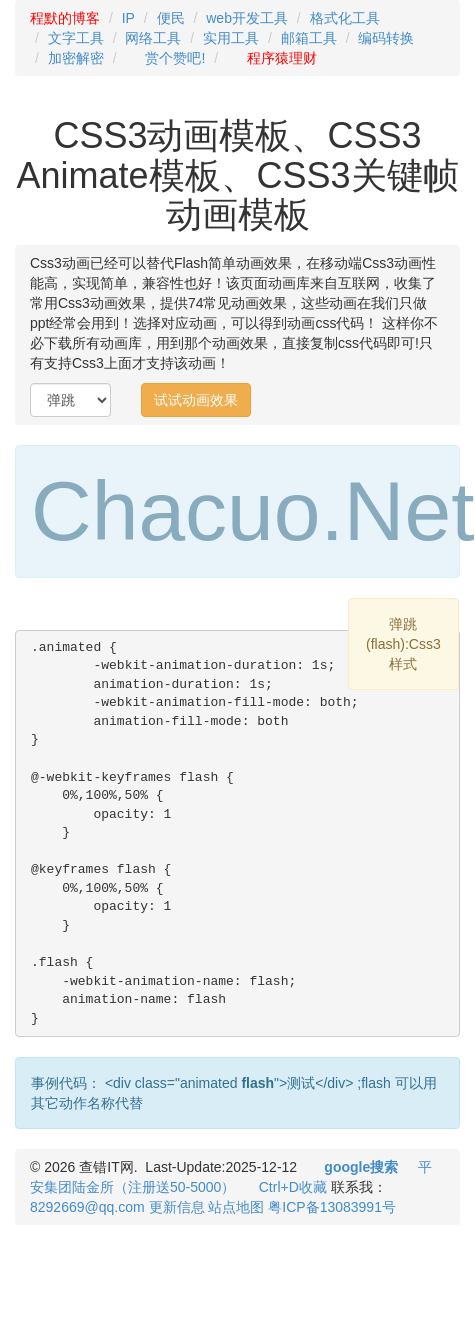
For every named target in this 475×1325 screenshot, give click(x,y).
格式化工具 (345, 18)
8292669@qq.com (87, 1207)
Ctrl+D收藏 (293, 1187)
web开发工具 (247, 18)
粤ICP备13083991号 (332, 1207)
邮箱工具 (309, 38)
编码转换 (386, 38)
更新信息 (177, 1207)
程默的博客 (65, 18)
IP (128, 18)
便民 (171, 18)
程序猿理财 (282, 58)
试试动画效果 (196, 400)
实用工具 (231, 38)
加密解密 (76, 58)
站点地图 (236, 1207)
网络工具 (153, 38)
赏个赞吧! (175, 58)
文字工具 (76, 38)
